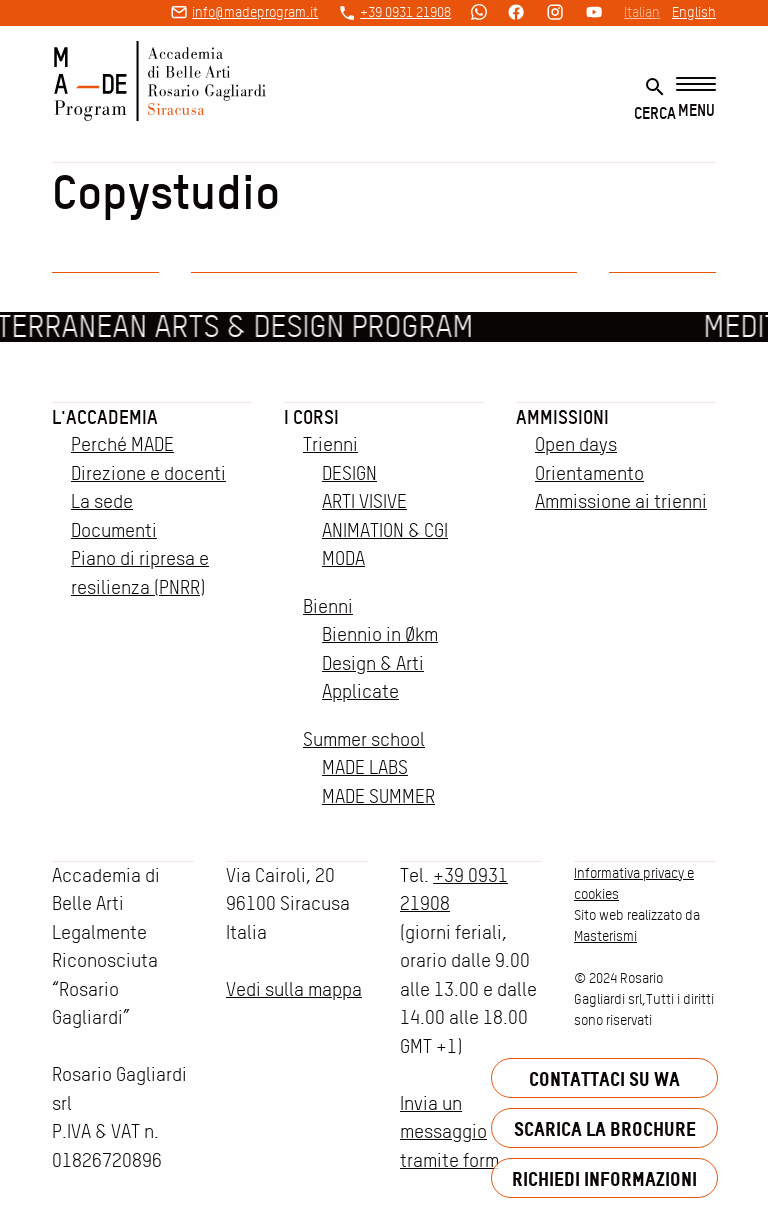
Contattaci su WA (604, 1078)
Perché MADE (122, 444)
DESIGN (349, 473)
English (694, 12)
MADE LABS (365, 767)
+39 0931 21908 (405, 12)
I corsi (311, 417)
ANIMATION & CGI (385, 530)
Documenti (114, 530)
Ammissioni (562, 417)
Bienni (328, 606)
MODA (343, 558)
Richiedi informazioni (604, 1178)
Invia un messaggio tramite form (449, 1132)
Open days (576, 444)
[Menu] (696, 98)
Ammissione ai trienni (621, 501)
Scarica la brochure (605, 1128)
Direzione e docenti (148, 473)
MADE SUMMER (378, 796)
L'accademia (105, 417)
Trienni (330, 444)
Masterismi (605, 936)
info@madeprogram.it (255, 12)
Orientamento (589, 473)
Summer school (364, 739)
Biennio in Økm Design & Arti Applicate (380, 663)
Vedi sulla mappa (294, 989)
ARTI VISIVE (364, 501)
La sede (102, 501)
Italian (642, 12)
